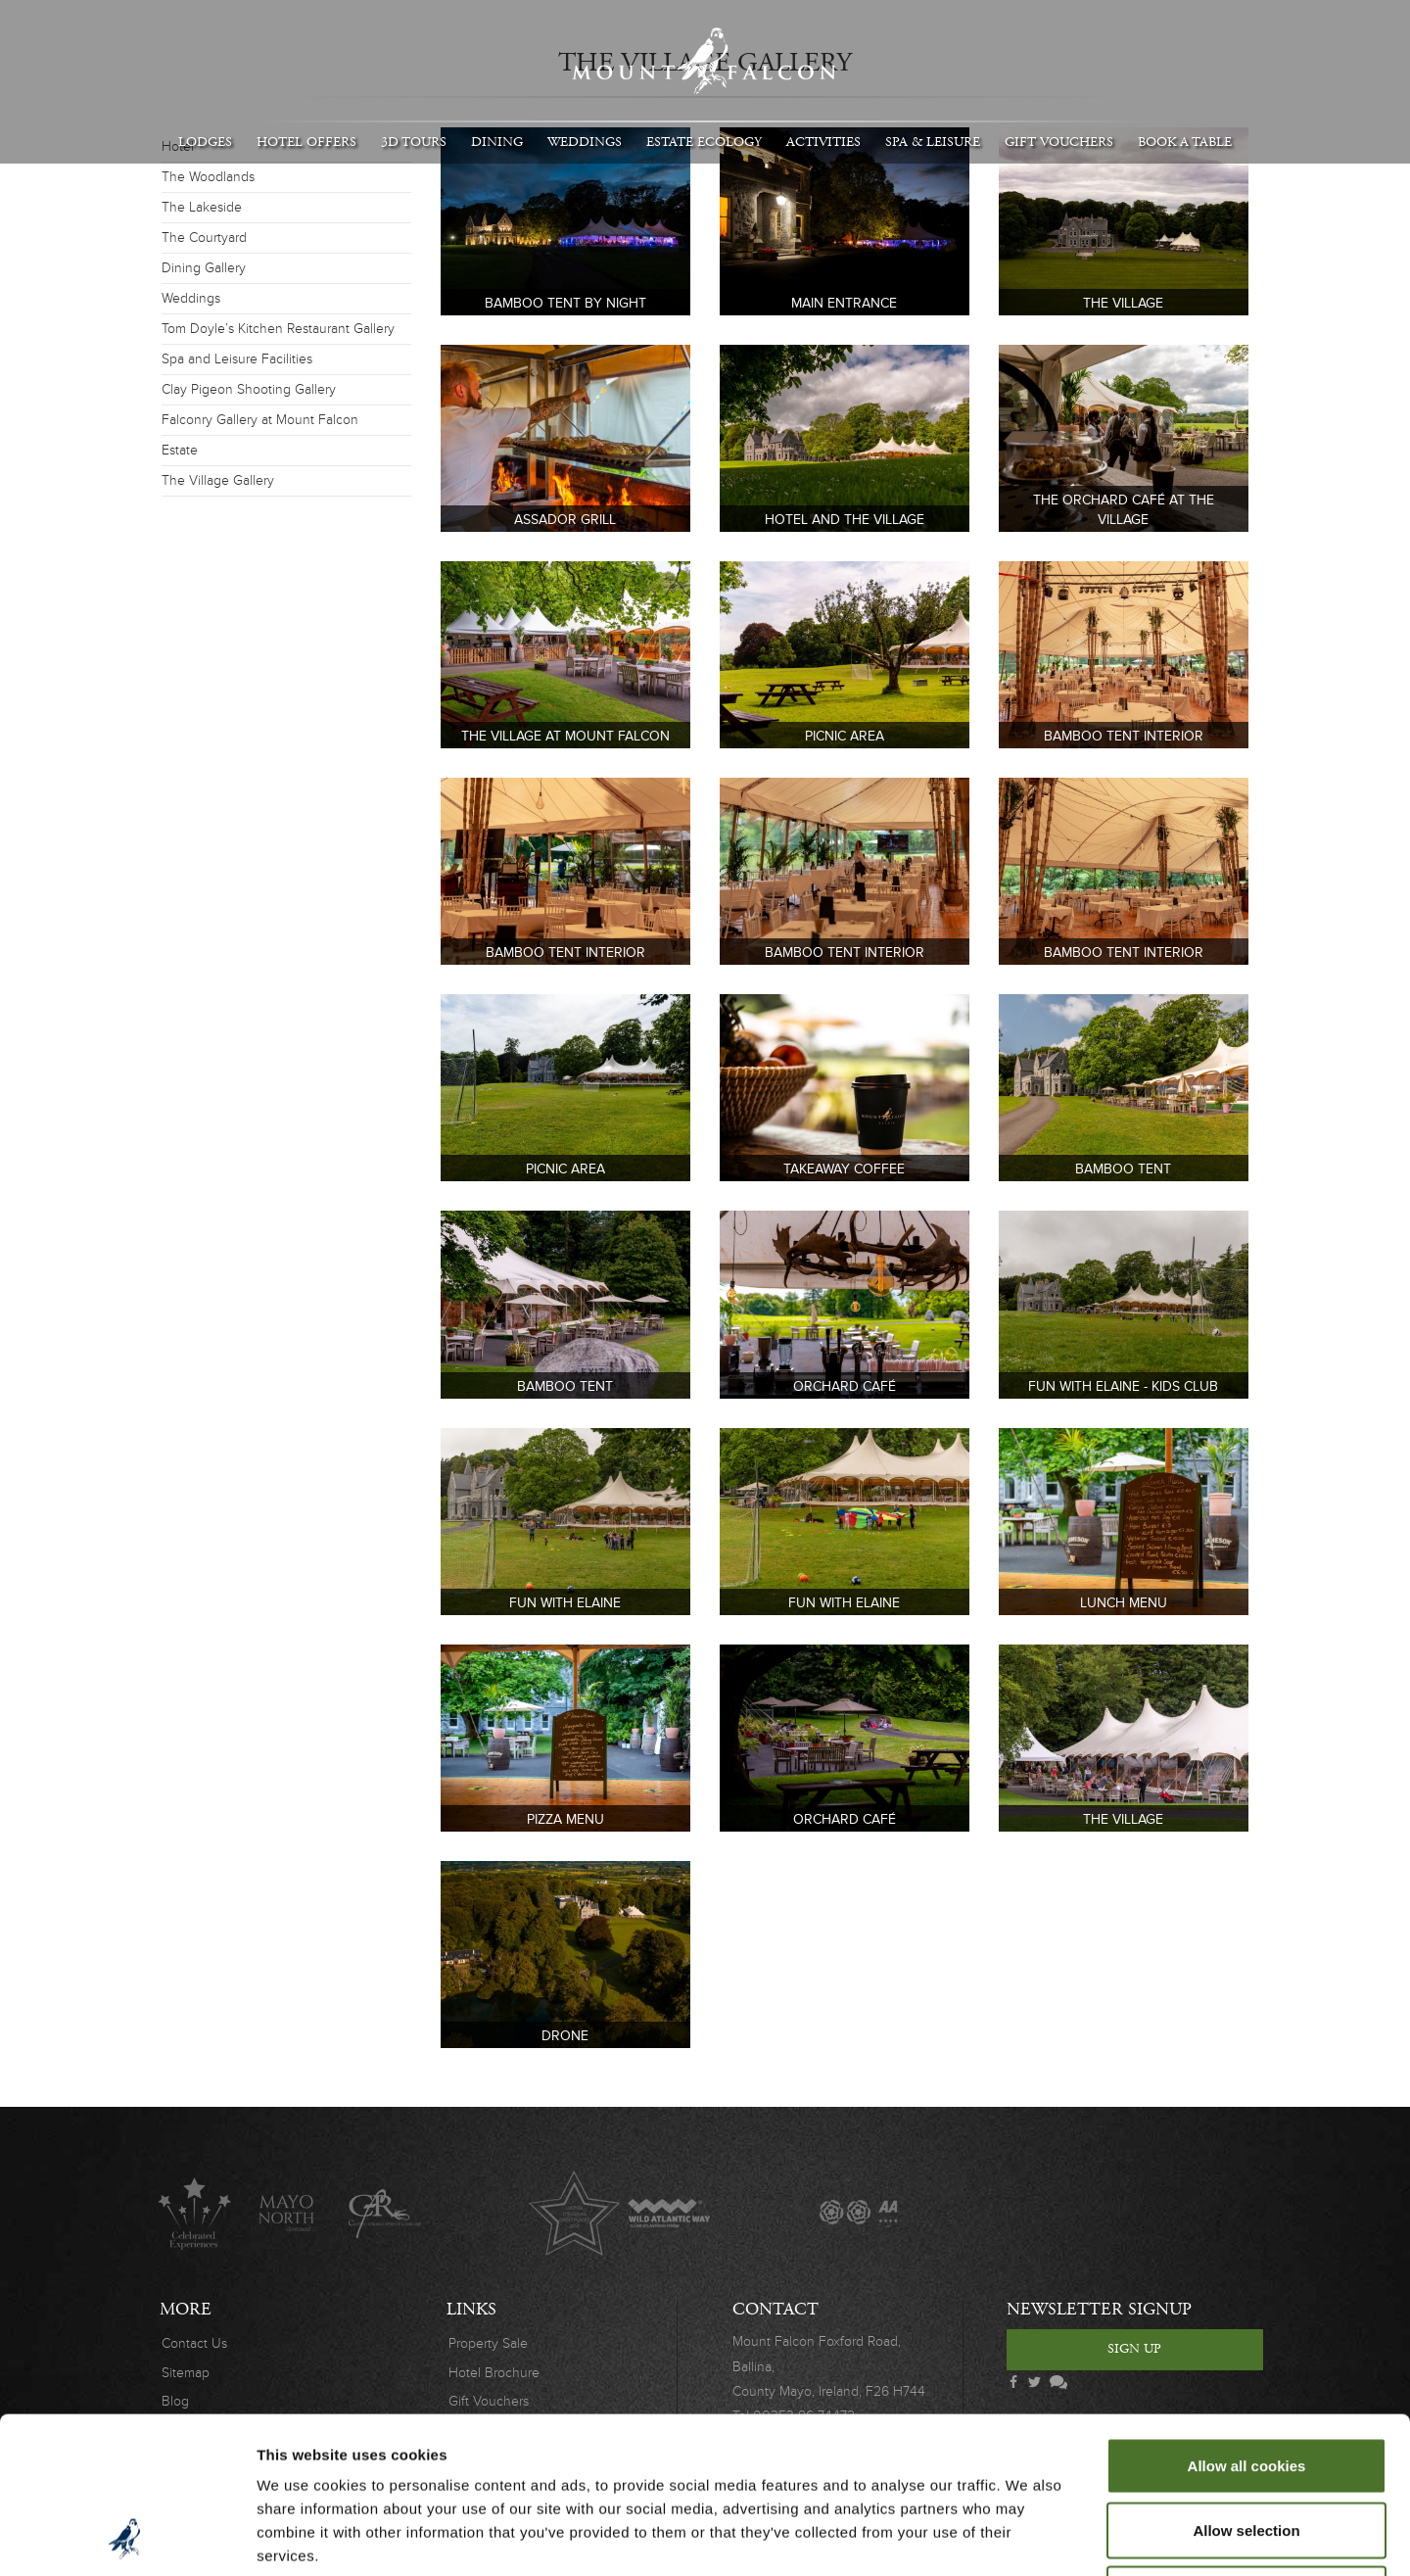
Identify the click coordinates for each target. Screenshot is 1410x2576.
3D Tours (413, 142)
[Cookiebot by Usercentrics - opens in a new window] (126, 2537)
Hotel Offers (306, 142)
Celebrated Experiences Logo (194, 2213)
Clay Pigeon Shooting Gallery (249, 389)
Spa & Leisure (932, 142)
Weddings (584, 142)
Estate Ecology (704, 142)
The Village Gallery (218, 480)
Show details (1027, 2537)
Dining (497, 142)
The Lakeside (202, 207)
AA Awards (858, 2213)
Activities (823, 142)
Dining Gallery (204, 268)
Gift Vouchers (1059, 142)
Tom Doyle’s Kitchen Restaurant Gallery (278, 328)
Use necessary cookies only (1246, 2447)
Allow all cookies (1247, 2319)
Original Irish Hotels (479, 2213)
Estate (180, 450)
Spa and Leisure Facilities (237, 359)
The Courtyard (204, 237)
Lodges (205, 142)
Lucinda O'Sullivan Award (574, 2213)
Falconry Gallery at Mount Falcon (260, 419)
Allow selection (1246, 2383)
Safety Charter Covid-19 (1143, 2213)
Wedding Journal (953, 2213)
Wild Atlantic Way (668, 2213)
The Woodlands (208, 176)
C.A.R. (384, 2213)
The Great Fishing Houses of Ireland (763, 2213)
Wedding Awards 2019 (1048, 2213)
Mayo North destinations (289, 2213)
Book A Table (1185, 142)
